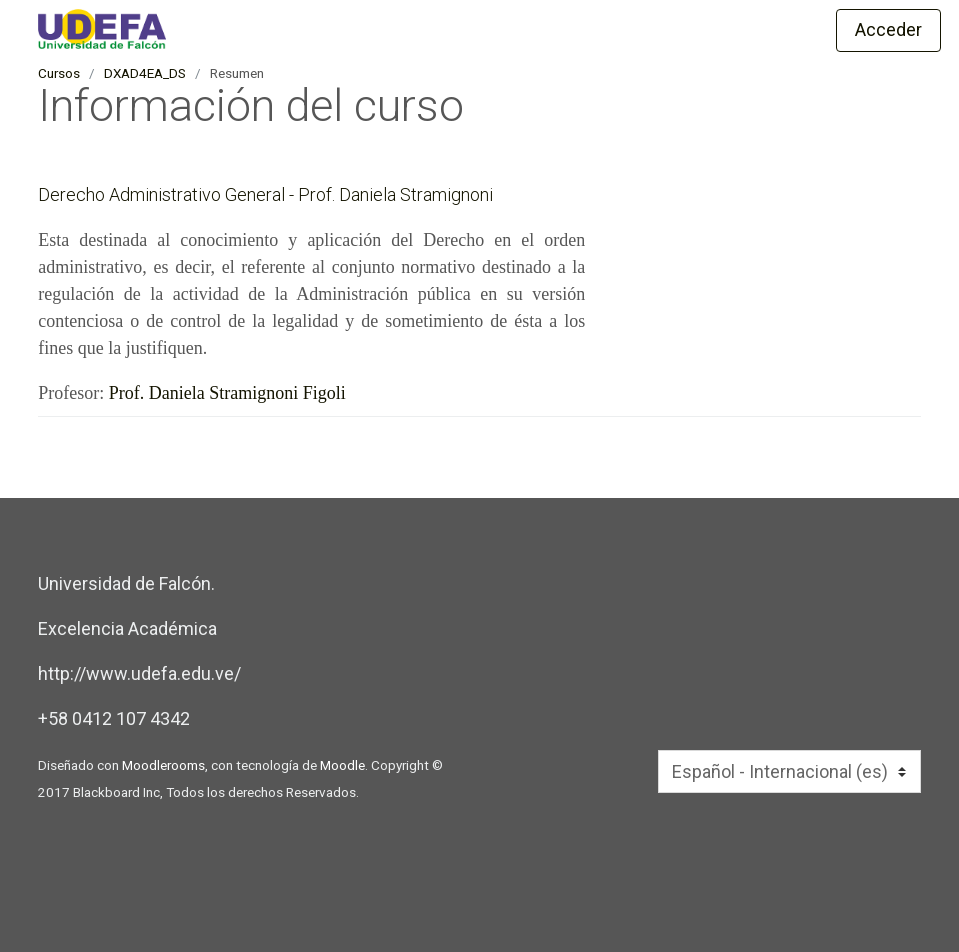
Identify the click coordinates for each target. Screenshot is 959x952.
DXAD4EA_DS (145, 73)
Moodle (342, 765)
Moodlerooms (163, 765)
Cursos (59, 73)
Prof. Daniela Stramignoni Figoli (227, 393)
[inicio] (268, 29)
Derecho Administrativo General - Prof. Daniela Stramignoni (265, 194)
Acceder (888, 29)
